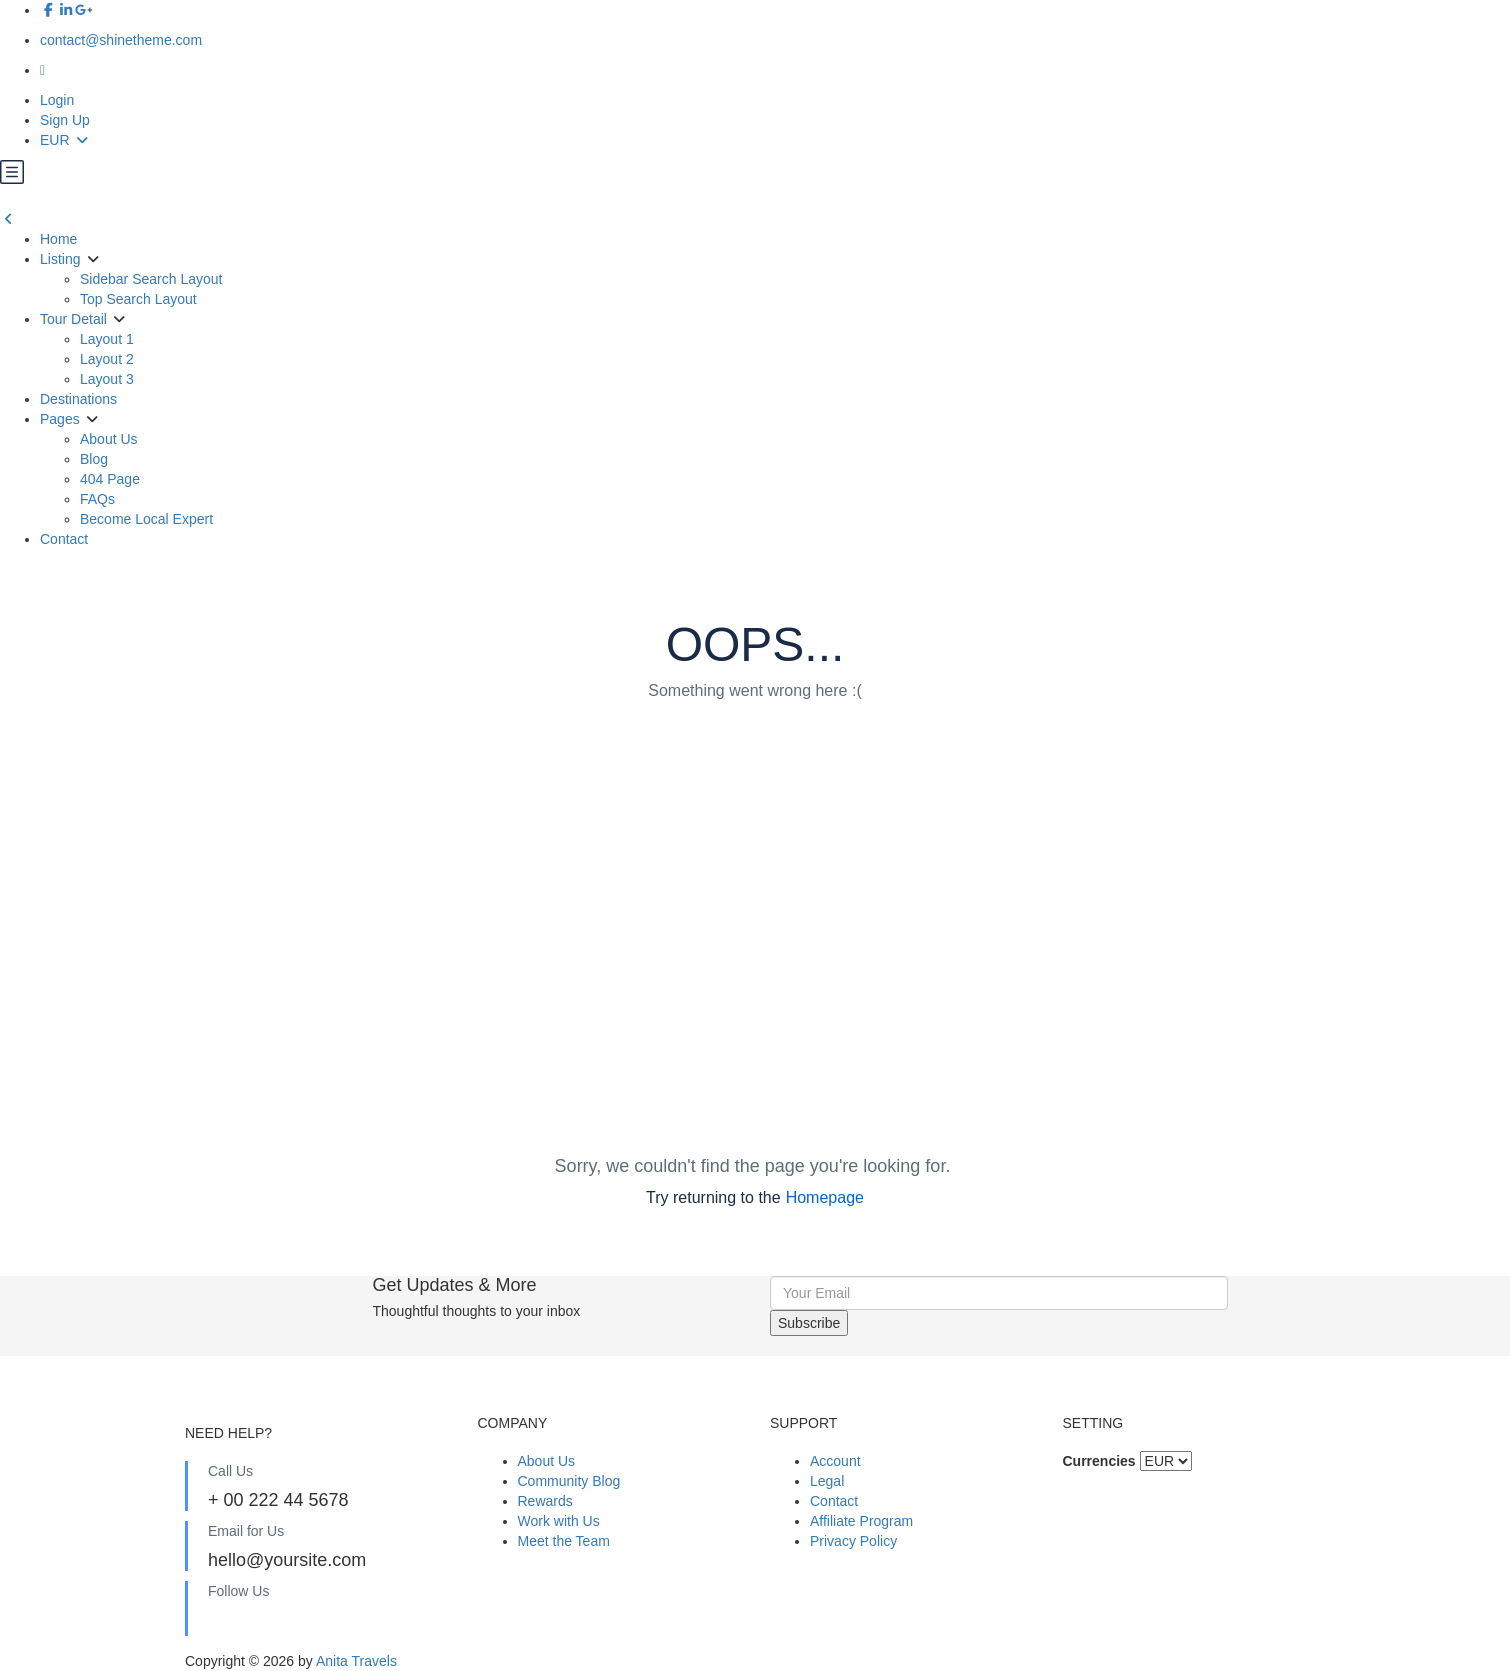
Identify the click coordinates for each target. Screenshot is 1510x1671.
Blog (94, 459)
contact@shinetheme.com (121, 40)
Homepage (825, 1197)
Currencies (1099, 1461)
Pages (60, 419)
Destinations (78, 399)
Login (57, 100)
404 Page (110, 479)
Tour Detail (73, 319)
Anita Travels (356, 1661)
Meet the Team (564, 1541)
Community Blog (569, 1481)
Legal (827, 1481)
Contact (64, 539)
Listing (60, 259)
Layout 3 (107, 379)
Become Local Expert (146, 519)
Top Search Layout (138, 299)
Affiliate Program (861, 1521)
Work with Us (559, 1521)
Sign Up (65, 120)
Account (835, 1461)
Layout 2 (107, 359)
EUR (65, 140)
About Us (109, 439)
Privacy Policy (853, 1541)
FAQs (97, 499)
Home (58, 239)
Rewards (545, 1501)
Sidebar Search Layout (151, 279)
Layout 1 (107, 339)
